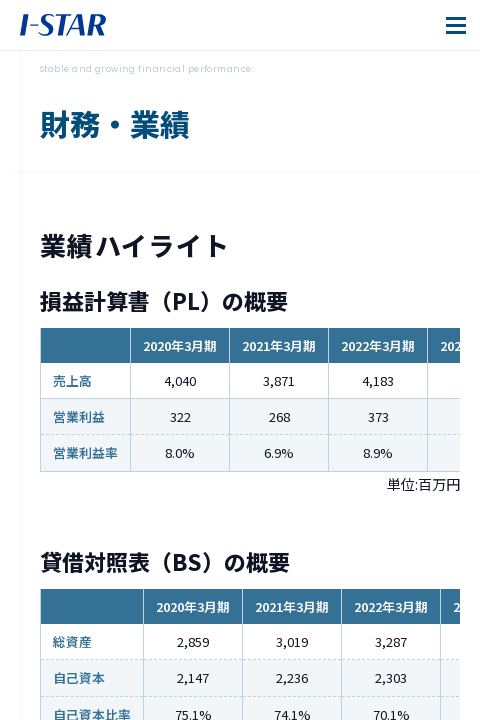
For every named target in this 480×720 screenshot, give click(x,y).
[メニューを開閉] (456, 25)
